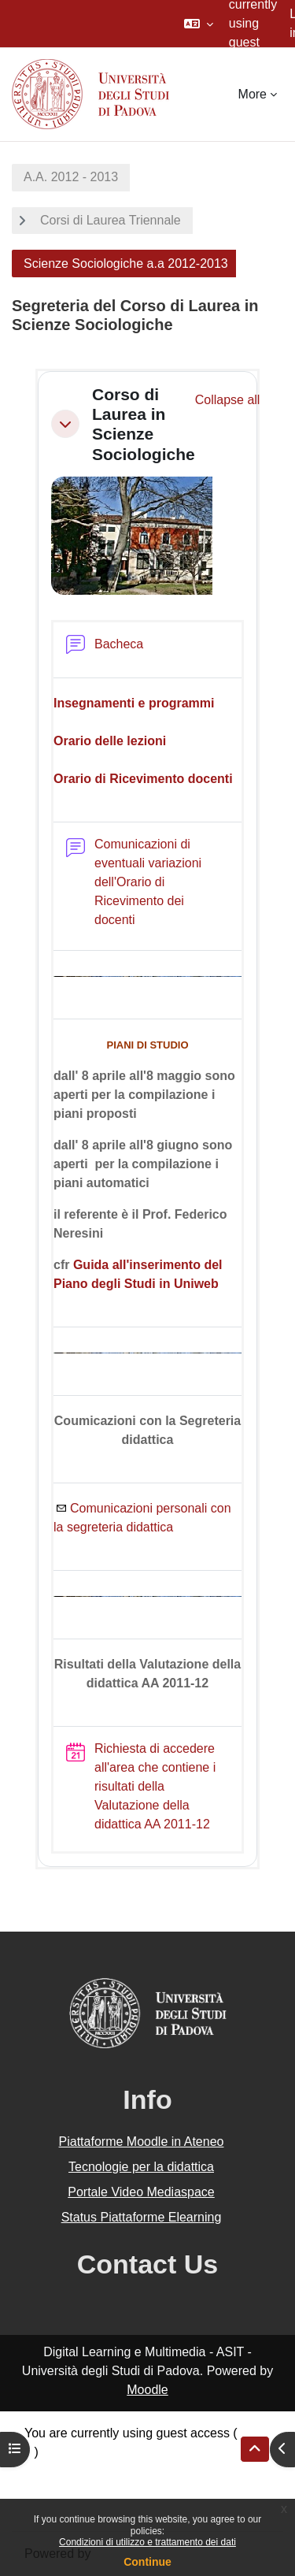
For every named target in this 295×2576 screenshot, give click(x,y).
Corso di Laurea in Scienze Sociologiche (143, 424)
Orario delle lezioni (109, 741)
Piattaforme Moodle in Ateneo (141, 2141)
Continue (147, 2562)
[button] (199, 23)
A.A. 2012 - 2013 (71, 177)
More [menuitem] (252, 94)
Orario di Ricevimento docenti (143, 778)
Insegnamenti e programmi (134, 703)
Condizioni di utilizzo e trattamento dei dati (147, 2542)
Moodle (147, 2389)
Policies (46, 2489)
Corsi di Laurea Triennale (110, 220)
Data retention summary (91, 2471)
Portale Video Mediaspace (141, 2192)
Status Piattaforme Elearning (141, 2217)
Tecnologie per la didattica (141, 2166)
